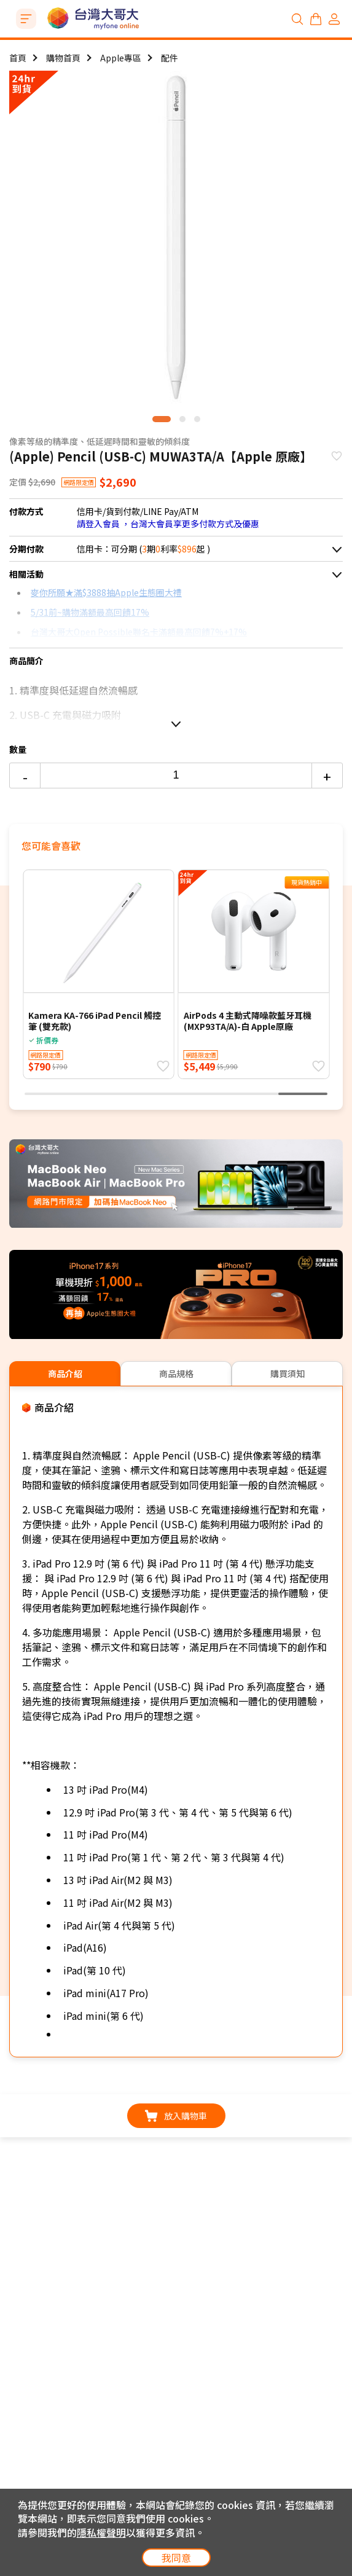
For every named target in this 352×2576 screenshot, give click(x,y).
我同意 (176, 2557)
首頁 (17, 58)
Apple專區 (120, 58)
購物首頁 (63, 58)
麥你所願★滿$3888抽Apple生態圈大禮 (106, 592)
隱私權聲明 (101, 2532)
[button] (161, 419)
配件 (169, 58)
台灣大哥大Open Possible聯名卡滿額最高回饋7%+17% (139, 632)
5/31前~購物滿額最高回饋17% (90, 612)
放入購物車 (175, 2116)
